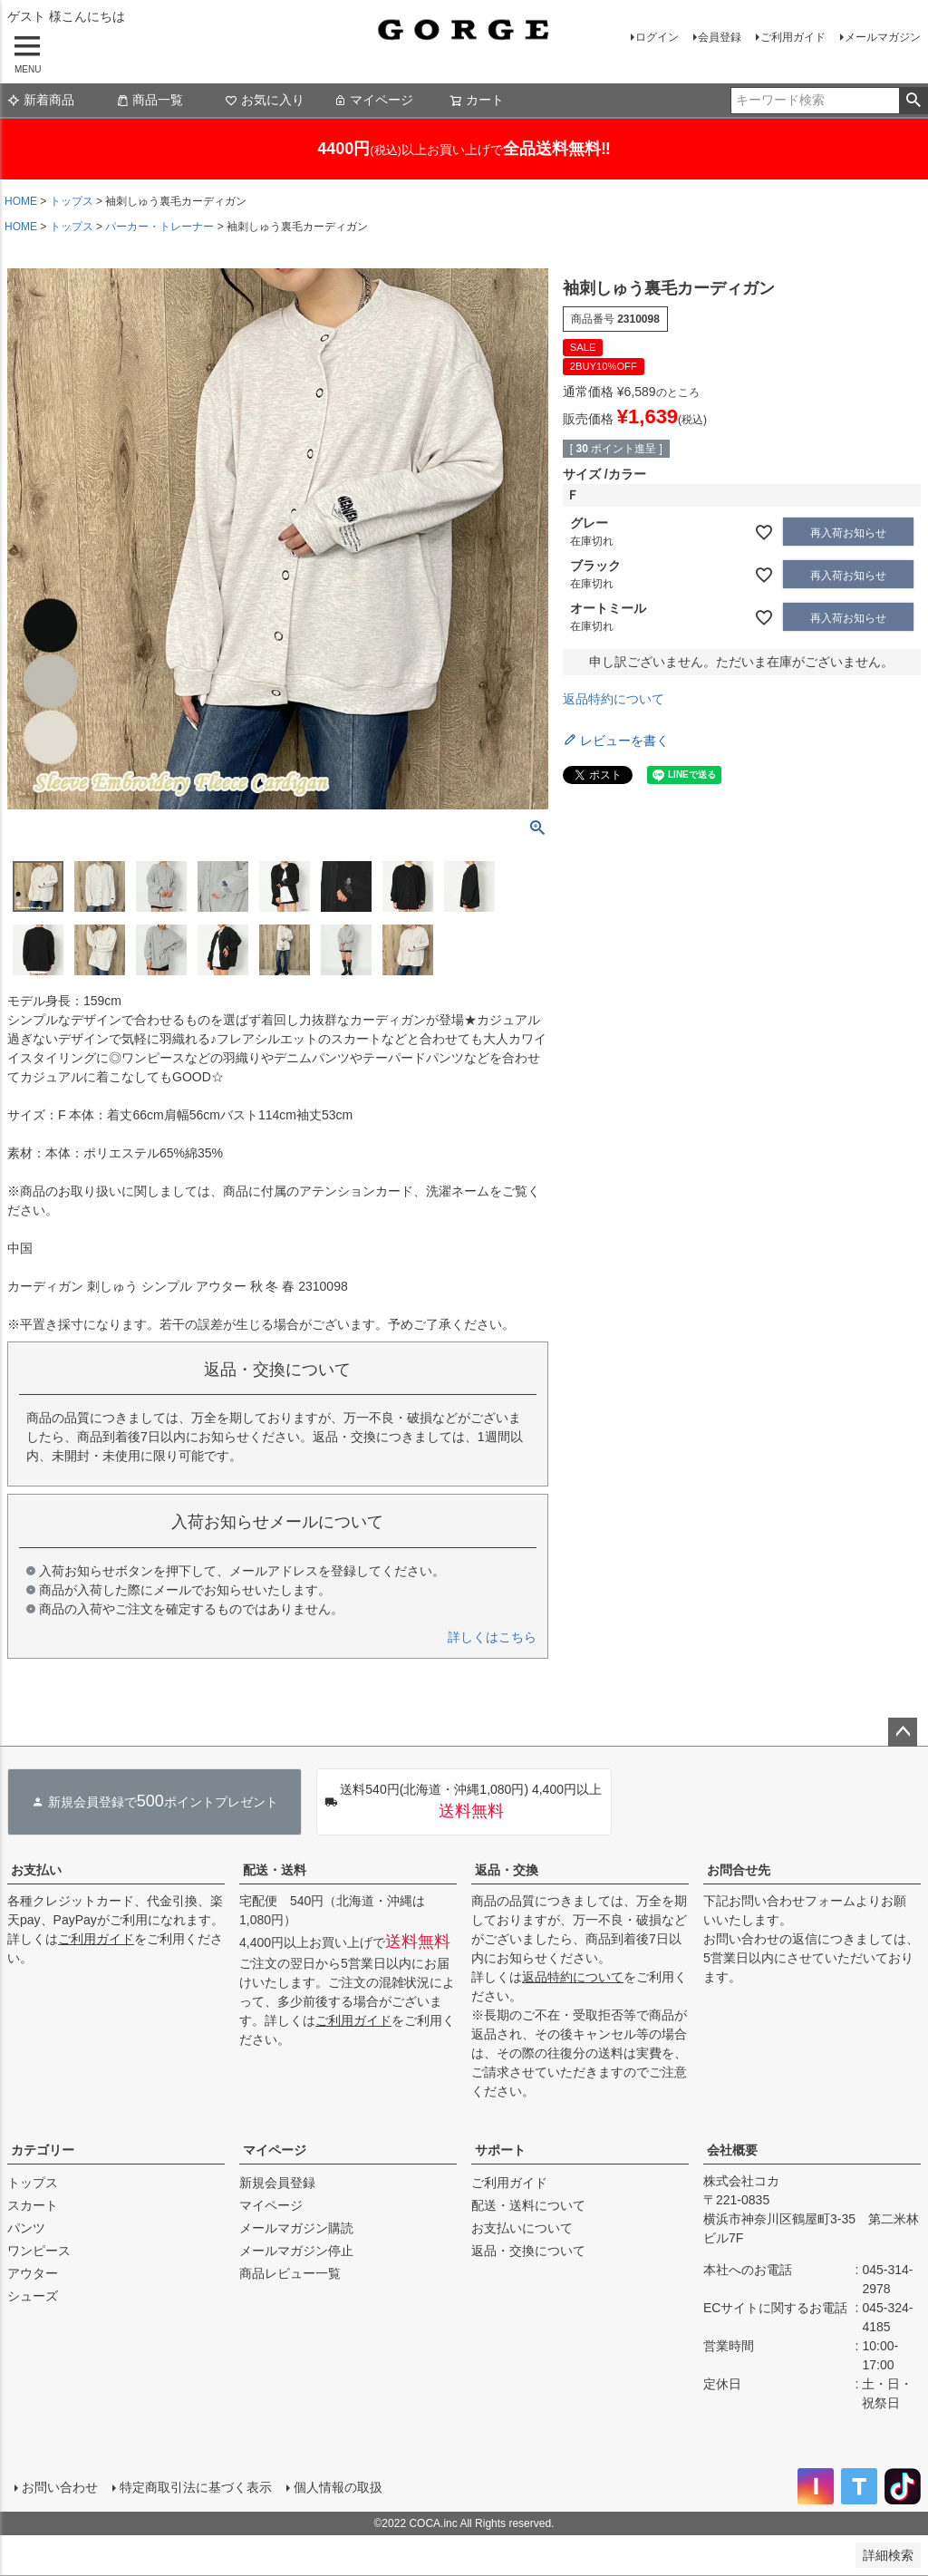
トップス (71, 201)
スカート (32, 2205)
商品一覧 (149, 99)
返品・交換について (528, 2250)
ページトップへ (902, 1732)
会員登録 (719, 37)
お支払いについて (522, 2228)
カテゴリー (42, 2150)
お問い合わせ (60, 2487)
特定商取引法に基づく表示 (196, 2487)
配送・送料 (274, 1870)
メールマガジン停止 (296, 2250)
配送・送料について (528, 2205)
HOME (21, 201)
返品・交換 (506, 1870)
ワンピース (39, 2250)
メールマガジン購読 (296, 2228)
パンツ (26, 2228)
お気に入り (264, 99)
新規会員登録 (277, 2182)
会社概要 (732, 2150)
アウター (32, 2273)
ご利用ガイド (793, 37)
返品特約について (613, 699)
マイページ (373, 99)
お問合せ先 (738, 1870)
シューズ (32, 2296)
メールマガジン (883, 37)
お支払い (36, 1870)
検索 (913, 100)
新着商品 (40, 99)
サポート (500, 2150)
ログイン (657, 37)
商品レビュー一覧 (290, 2273)
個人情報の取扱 (338, 2487)
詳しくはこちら (492, 1637)
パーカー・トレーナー (159, 226)
